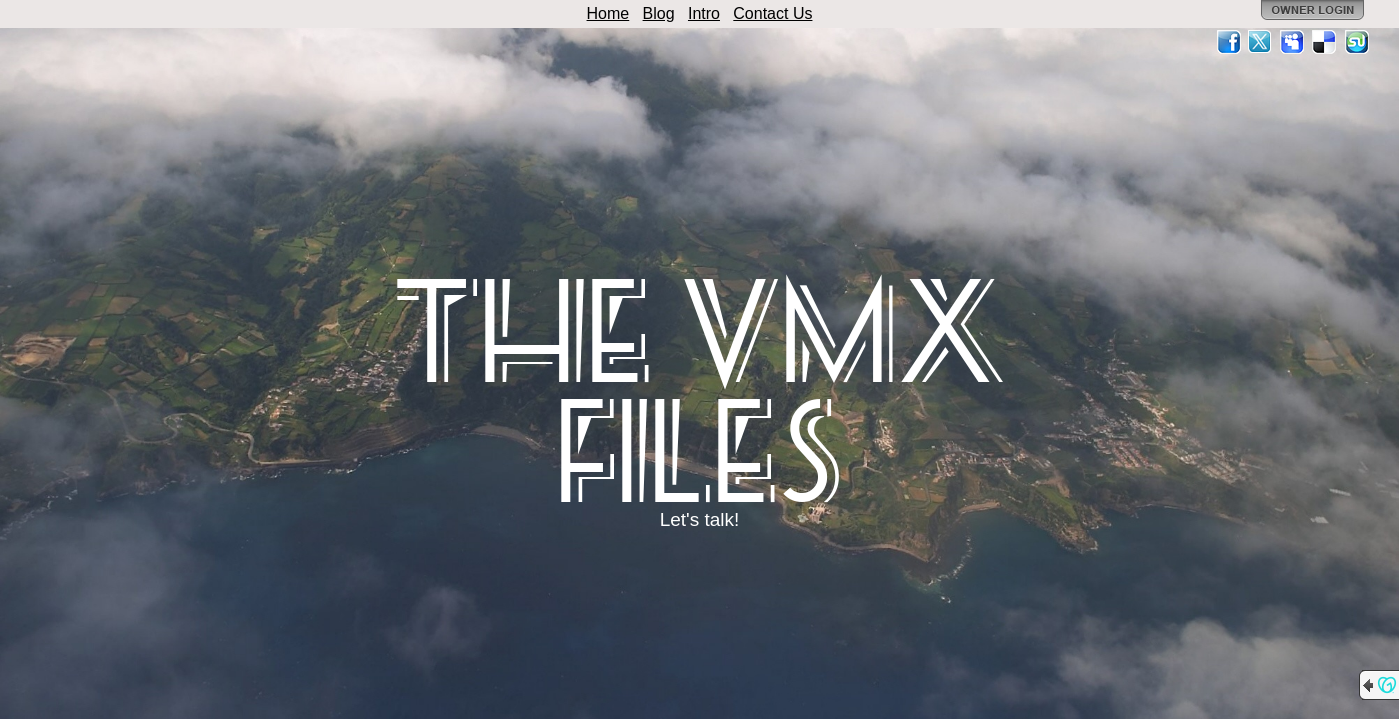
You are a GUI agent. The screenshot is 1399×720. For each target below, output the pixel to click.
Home (608, 13)
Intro (704, 13)
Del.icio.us (1325, 42)
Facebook (1229, 42)
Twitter (1261, 42)
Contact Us (772, 13)
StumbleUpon (1357, 42)
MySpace (1293, 42)
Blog (659, 13)
